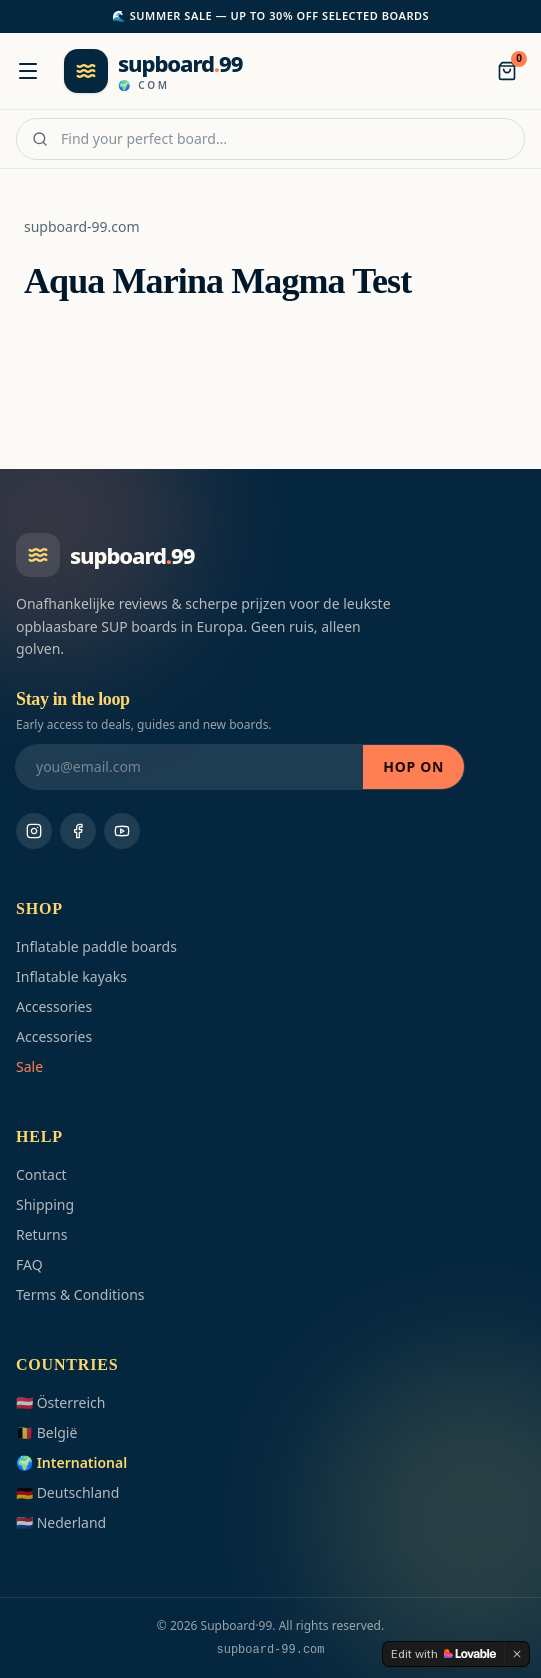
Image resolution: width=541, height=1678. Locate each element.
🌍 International (71, 1462)
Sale (29, 1066)
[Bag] (507, 71)
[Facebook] (78, 831)
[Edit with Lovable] (443, 1654)
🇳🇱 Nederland (61, 1522)
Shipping (45, 1204)
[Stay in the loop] (189, 767)
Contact (41, 1174)
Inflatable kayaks (71, 976)
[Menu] (28, 71)
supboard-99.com (82, 226)
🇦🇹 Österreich (60, 1402)
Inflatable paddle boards (96, 946)
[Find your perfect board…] (270, 139)
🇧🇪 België (46, 1432)
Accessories (54, 1006)
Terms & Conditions (80, 1294)
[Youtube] (122, 831)
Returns (41, 1234)
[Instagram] (34, 831)
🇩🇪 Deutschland (67, 1492)
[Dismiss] (517, 1654)
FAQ (29, 1264)
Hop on (413, 766)
